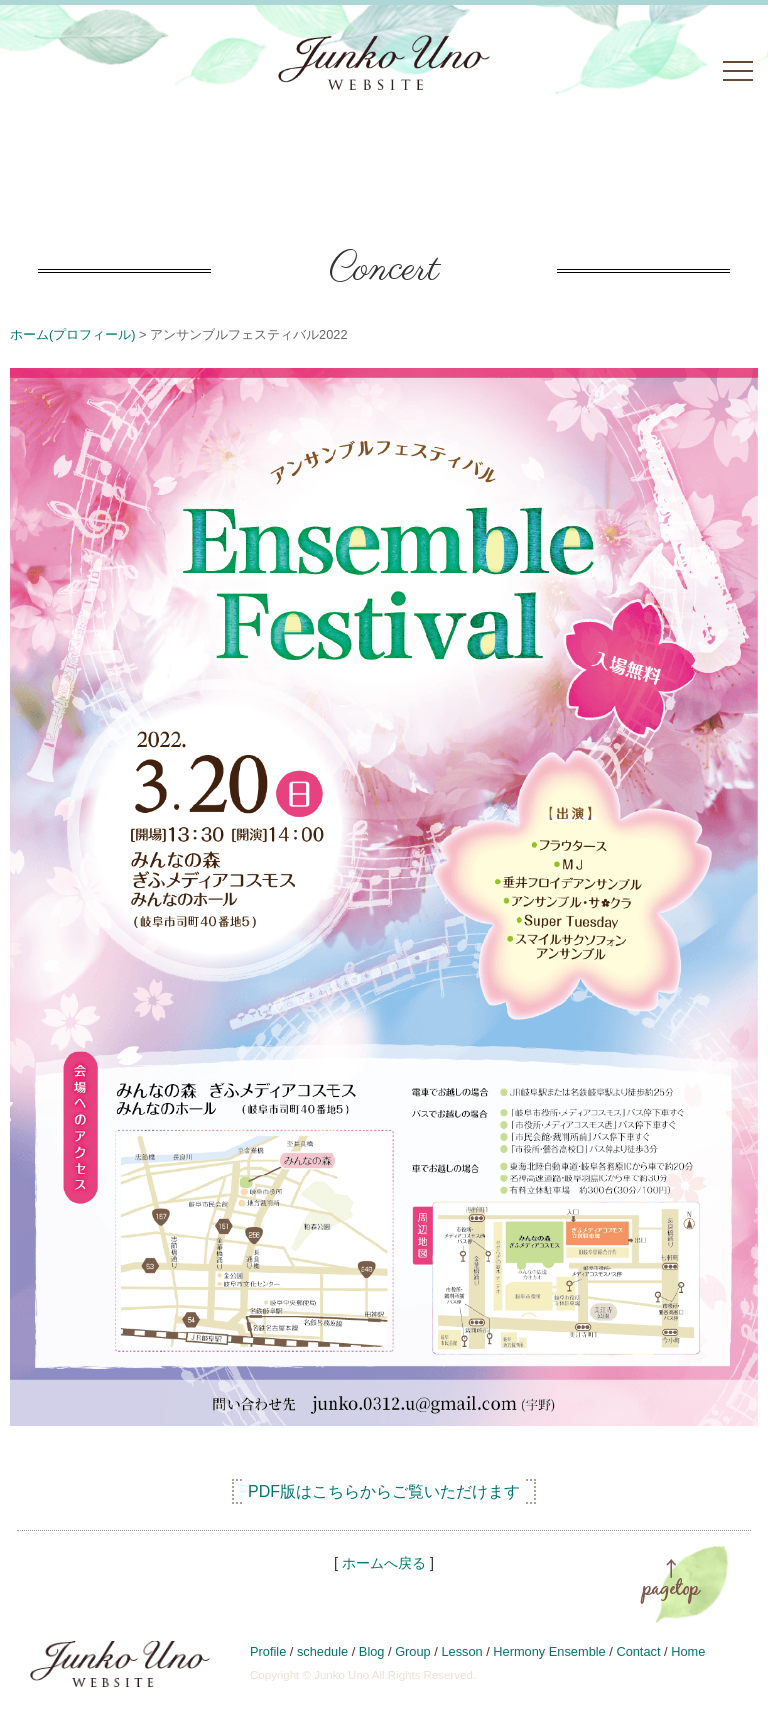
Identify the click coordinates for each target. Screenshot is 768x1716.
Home (688, 1651)
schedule (322, 1651)
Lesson (461, 1651)
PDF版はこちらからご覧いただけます (384, 1491)
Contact (638, 1651)
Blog (372, 1651)
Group (413, 1651)
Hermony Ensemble (549, 1651)
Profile (268, 1651)
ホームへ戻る (384, 1563)
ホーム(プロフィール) (73, 334)
